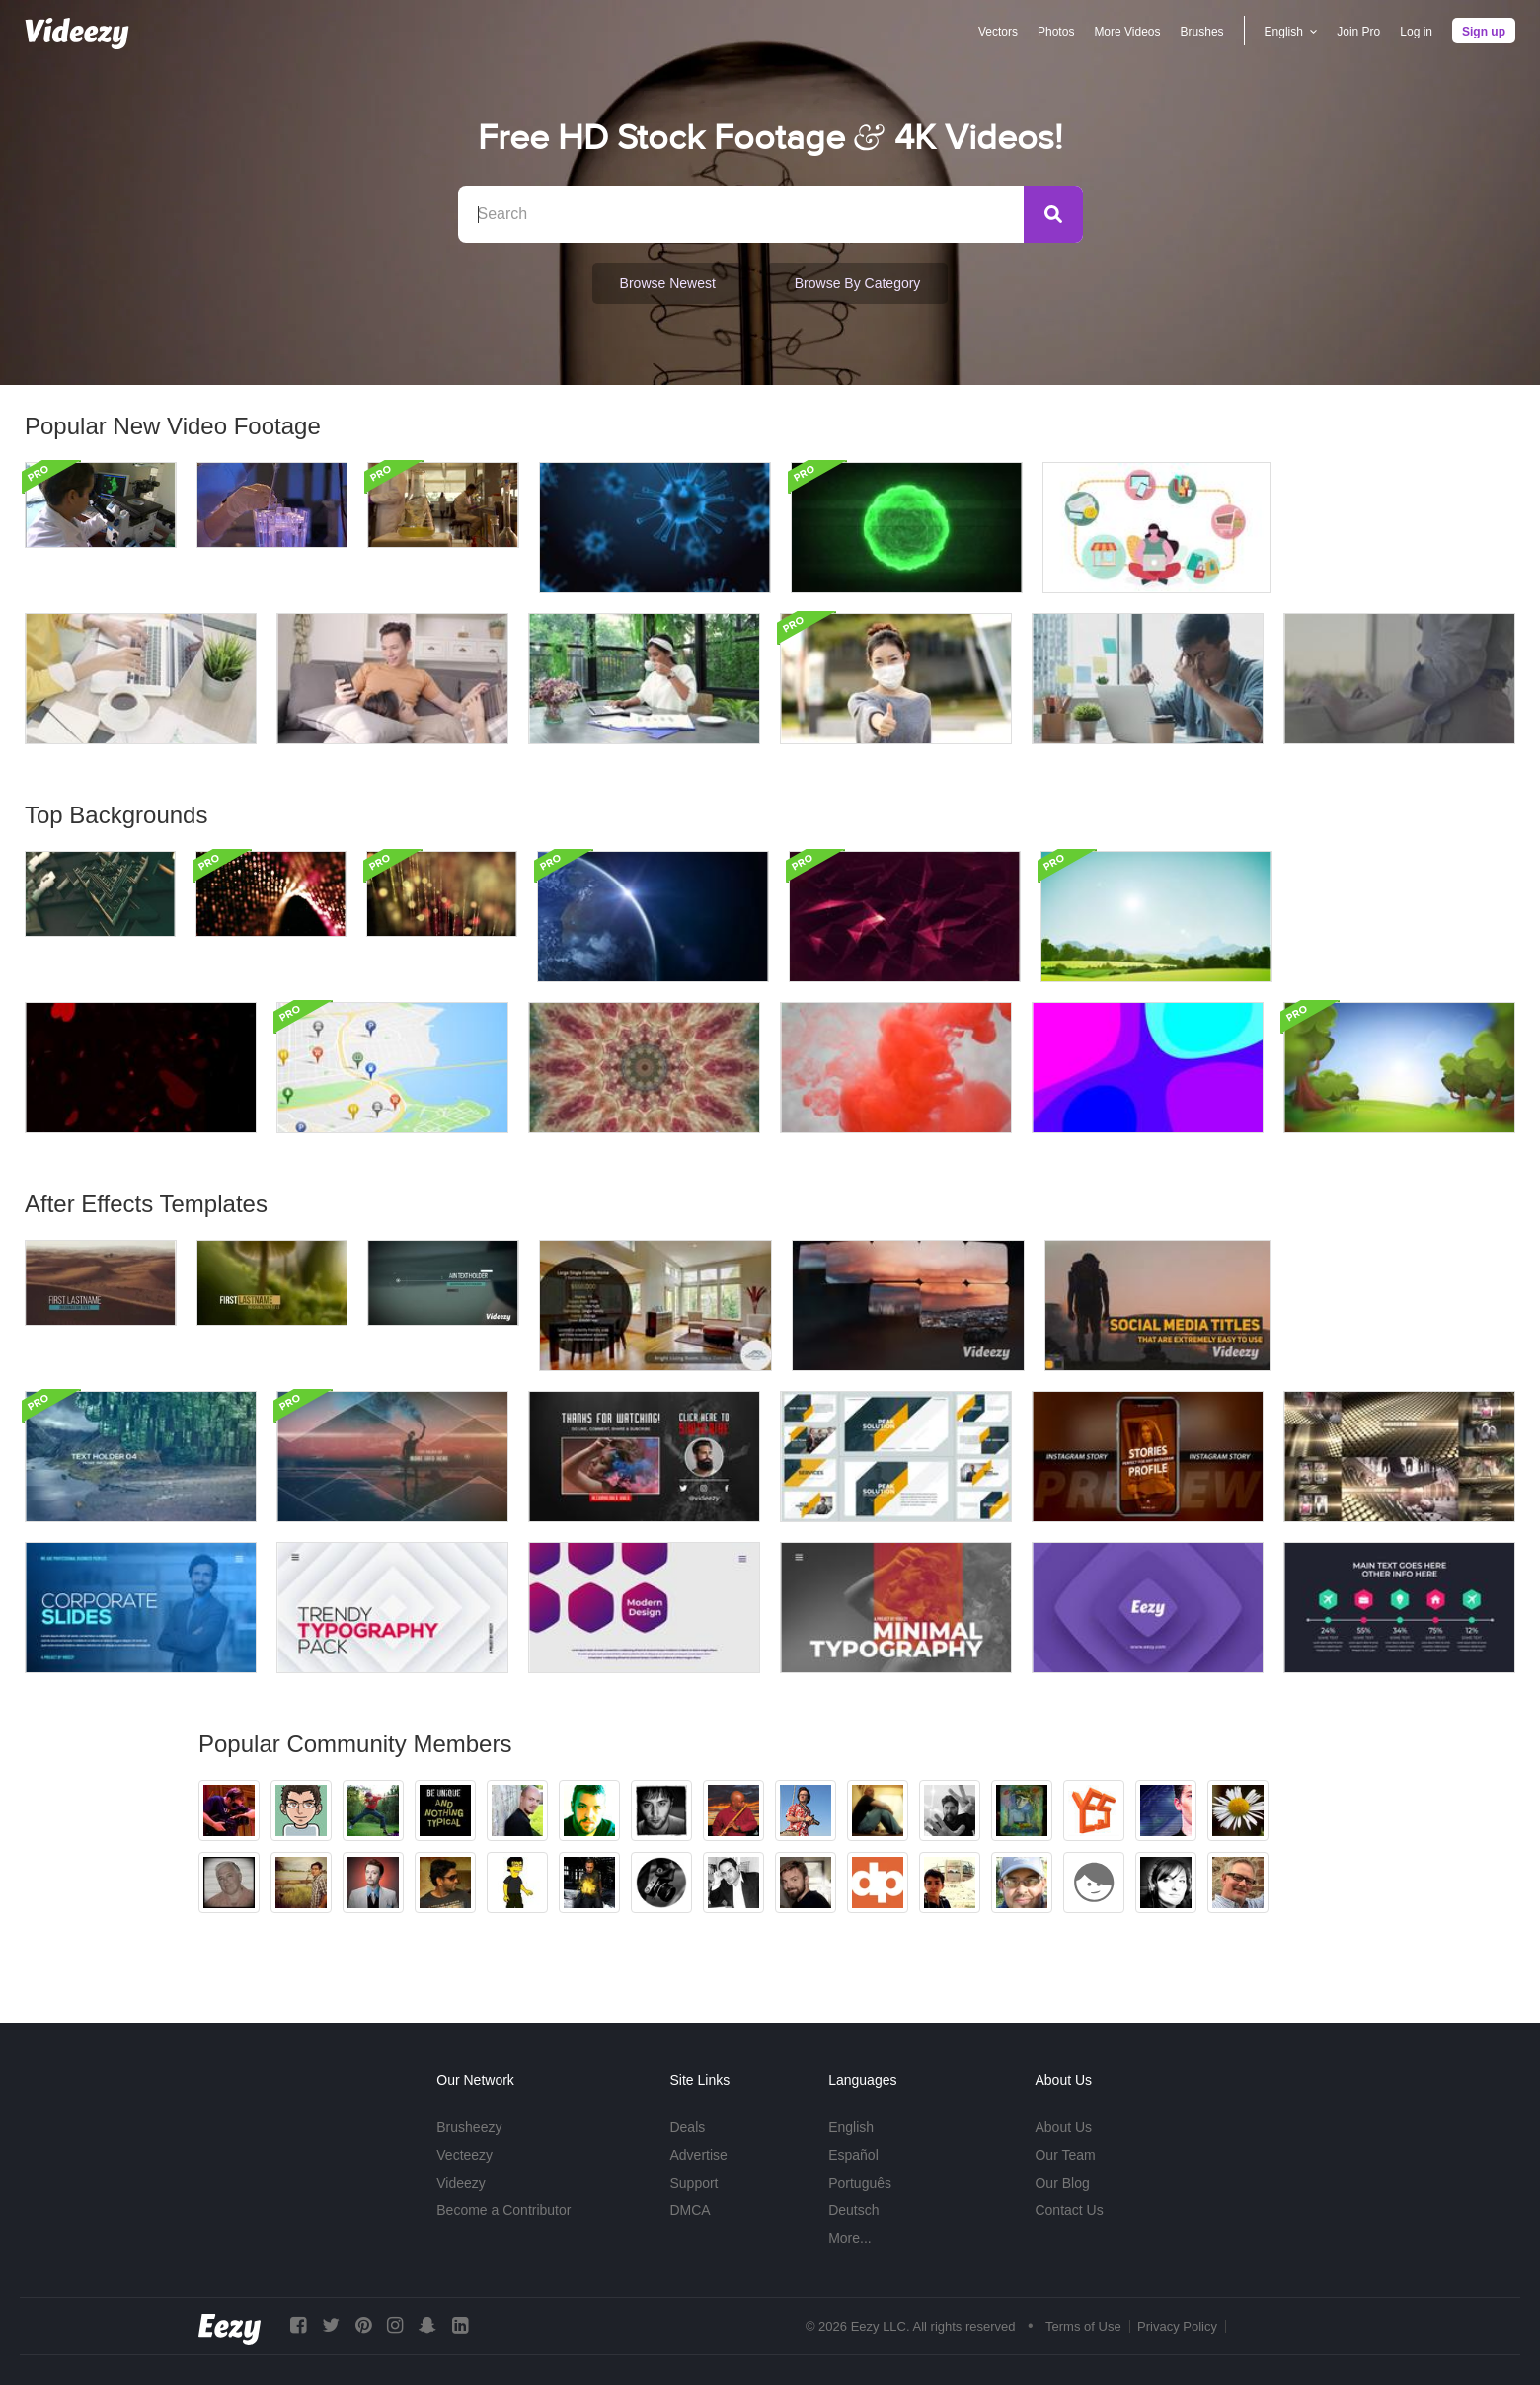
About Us (1063, 2127)
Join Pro (1358, 31)
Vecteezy (464, 2155)
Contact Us (1069, 2210)
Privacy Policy (1177, 2326)
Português (859, 2183)
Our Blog (1062, 2183)
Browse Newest (668, 283)
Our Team (1065, 2155)
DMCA (689, 2210)
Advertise (698, 2155)
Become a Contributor (503, 2210)
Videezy (461, 2183)
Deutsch (853, 2210)
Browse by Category (858, 283)
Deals (687, 2127)
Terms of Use (1083, 2326)
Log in (1416, 31)
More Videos (1127, 31)
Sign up (1483, 31)
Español (853, 2155)
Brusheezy (468, 2127)
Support (693, 2183)
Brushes (1202, 31)
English (851, 2127)
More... (850, 2238)
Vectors (998, 31)
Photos (1056, 31)
